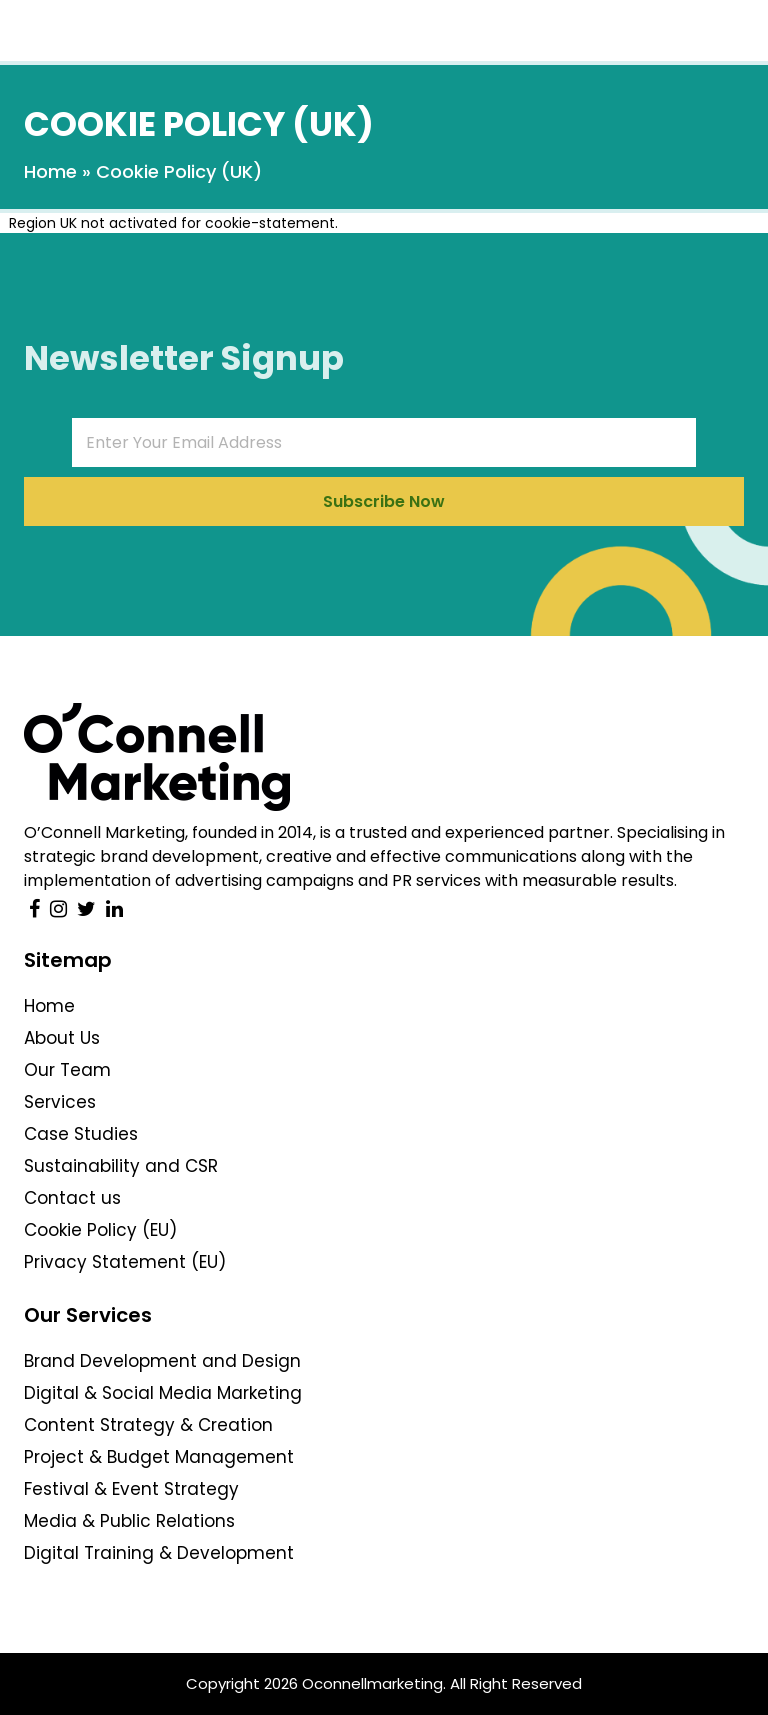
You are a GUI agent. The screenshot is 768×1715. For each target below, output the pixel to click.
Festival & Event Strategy (131, 1489)
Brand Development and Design (162, 1361)
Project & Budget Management (159, 1457)
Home (50, 171)
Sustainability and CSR (121, 1166)
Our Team (67, 1070)
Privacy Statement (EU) (125, 1262)
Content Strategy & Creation (148, 1425)
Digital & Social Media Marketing (163, 1393)
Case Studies (81, 1134)
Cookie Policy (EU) (100, 1230)
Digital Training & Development (159, 1553)
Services (60, 1102)
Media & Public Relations (129, 1521)
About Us (62, 1038)
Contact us (72, 1198)
